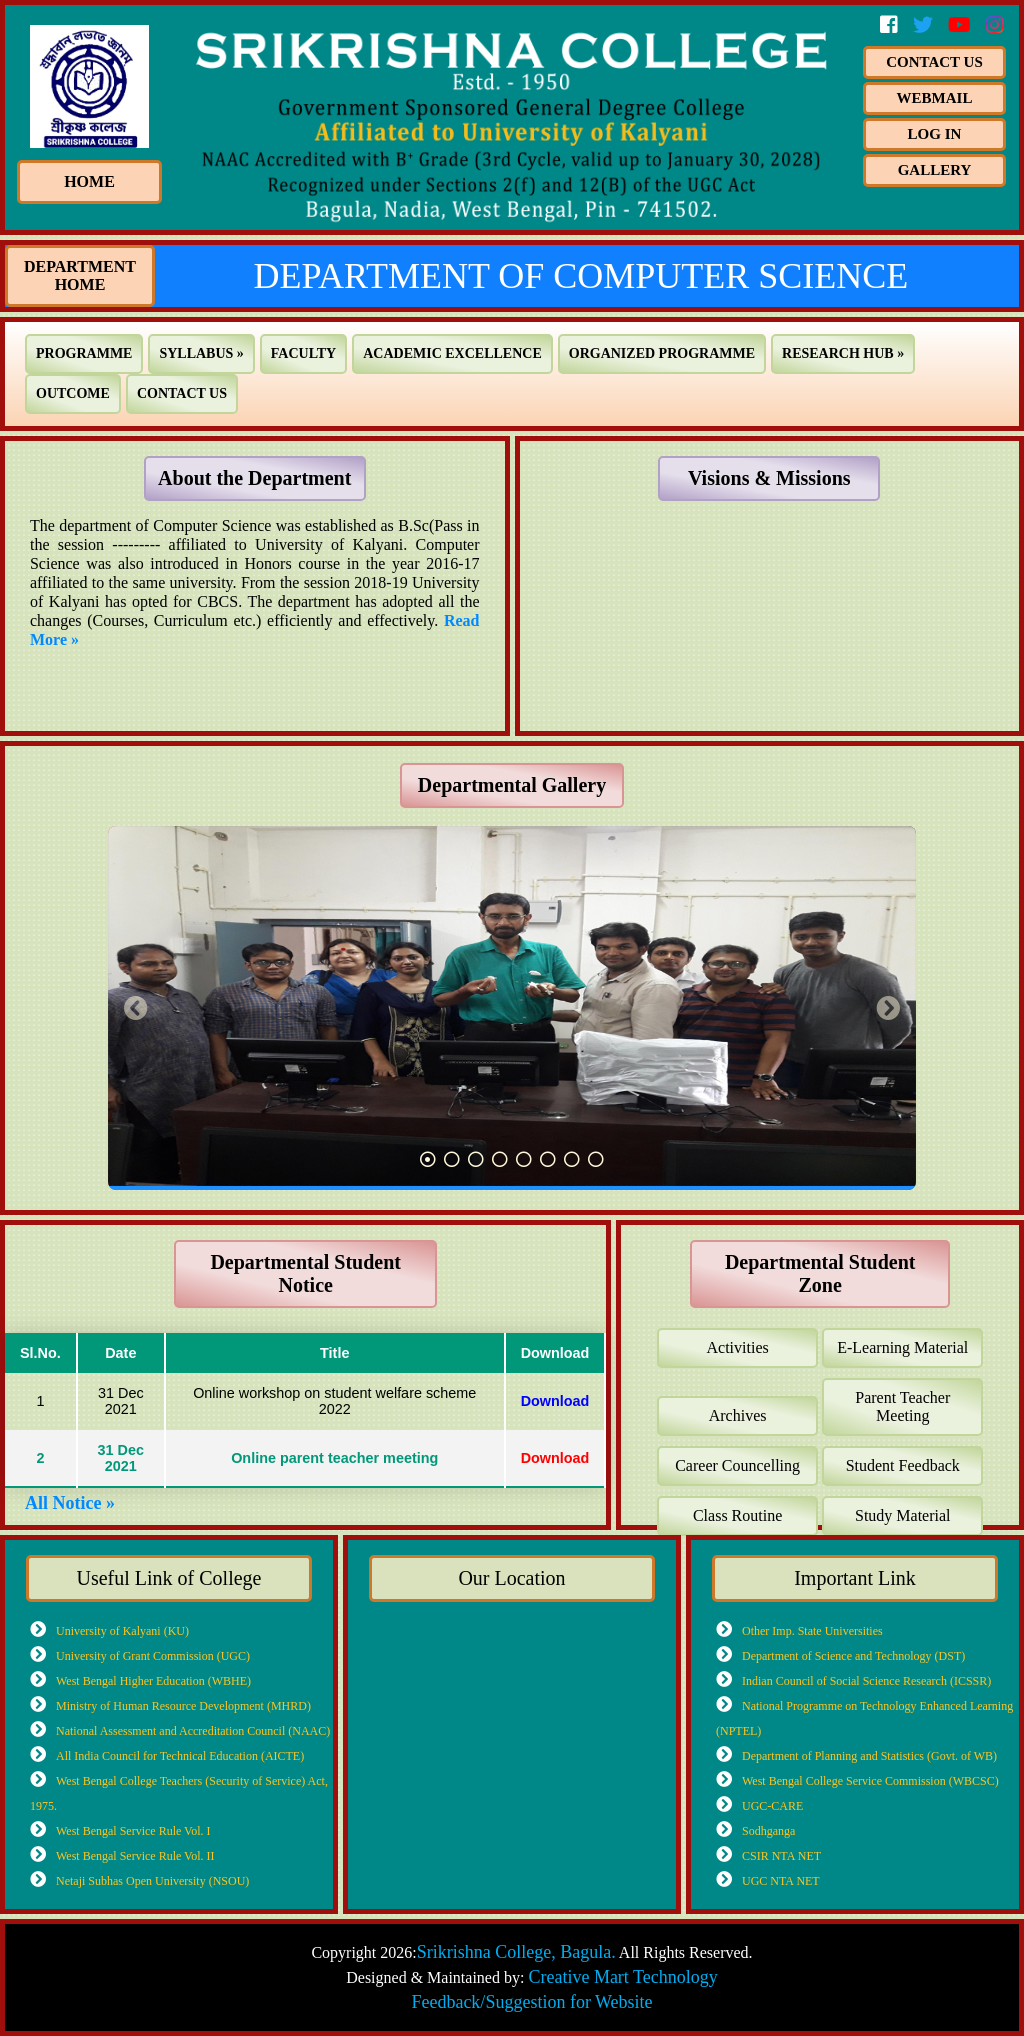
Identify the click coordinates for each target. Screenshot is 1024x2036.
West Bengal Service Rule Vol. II (135, 1855)
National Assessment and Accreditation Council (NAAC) (193, 1730)
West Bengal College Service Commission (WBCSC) (870, 1780)
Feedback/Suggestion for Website (531, 2002)
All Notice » (70, 1503)
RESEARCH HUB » (843, 353)
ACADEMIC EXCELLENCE (452, 353)
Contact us (934, 62)
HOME (89, 181)
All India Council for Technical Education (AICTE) (180, 1755)
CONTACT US (182, 393)
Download (555, 1401)
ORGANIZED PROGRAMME (662, 353)
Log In (935, 134)
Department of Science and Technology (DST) (853, 1655)
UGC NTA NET (781, 1880)
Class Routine (737, 1515)
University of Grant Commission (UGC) (153, 1655)
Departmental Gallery (512, 785)
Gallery (935, 170)
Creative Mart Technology (622, 1977)
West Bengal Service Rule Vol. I (133, 1830)
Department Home (80, 275)
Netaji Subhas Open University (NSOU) (152, 1880)
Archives (738, 1415)
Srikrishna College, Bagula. (516, 1952)
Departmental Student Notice (305, 1273)
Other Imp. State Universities (812, 1630)
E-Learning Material (902, 1347)
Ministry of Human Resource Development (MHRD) (183, 1705)
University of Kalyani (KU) (122, 1630)
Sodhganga (768, 1830)
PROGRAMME (84, 353)
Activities (738, 1347)
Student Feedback (903, 1465)
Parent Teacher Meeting (902, 1406)
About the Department (254, 478)
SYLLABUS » (201, 353)
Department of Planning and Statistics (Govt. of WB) (869, 1755)
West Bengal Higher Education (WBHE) (153, 1680)
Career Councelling (737, 1465)
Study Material (903, 1515)
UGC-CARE (772, 1805)
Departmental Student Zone (820, 1273)
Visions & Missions (769, 478)
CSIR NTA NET (781, 1855)
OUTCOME (73, 393)
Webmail (935, 98)
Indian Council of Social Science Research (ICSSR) (866, 1680)
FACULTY (303, 353)
